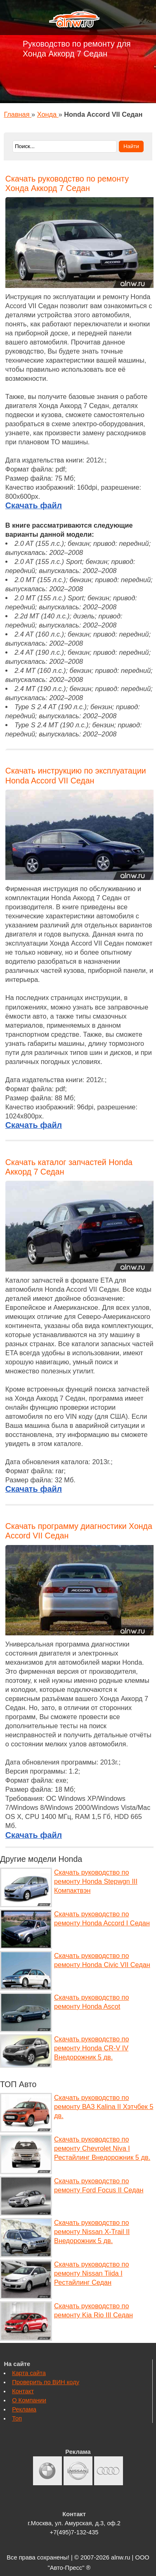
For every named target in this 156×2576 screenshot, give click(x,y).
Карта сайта (29, 2373)
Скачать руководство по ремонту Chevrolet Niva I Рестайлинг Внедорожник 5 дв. (102, 2148)
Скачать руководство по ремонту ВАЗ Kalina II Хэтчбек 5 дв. (103, 2106)
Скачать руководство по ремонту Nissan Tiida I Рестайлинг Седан (91, 2273)
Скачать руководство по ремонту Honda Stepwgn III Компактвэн (95, 1881)
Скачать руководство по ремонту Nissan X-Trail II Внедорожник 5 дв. (92, 2231)
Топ (17, 2418)
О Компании (29, 2400)
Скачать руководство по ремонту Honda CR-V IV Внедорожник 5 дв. (91, 2048)
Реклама (24, 2409)
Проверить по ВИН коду (45, 2382)
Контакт (23, 2391)
